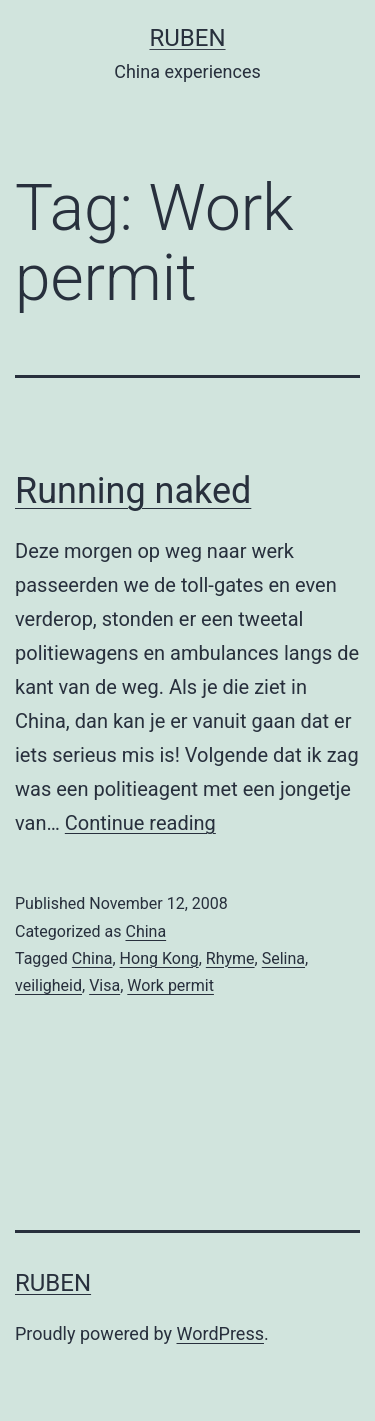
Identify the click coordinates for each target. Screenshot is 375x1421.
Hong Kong (159, 958)
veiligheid (48, 985)
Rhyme (230, 958)
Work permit (170, 985)
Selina (283, 958)
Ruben (187, 38)
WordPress (220, 1333)
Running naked (133, 491)
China (145, 931)
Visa (104, 985)
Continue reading (140, 823)
